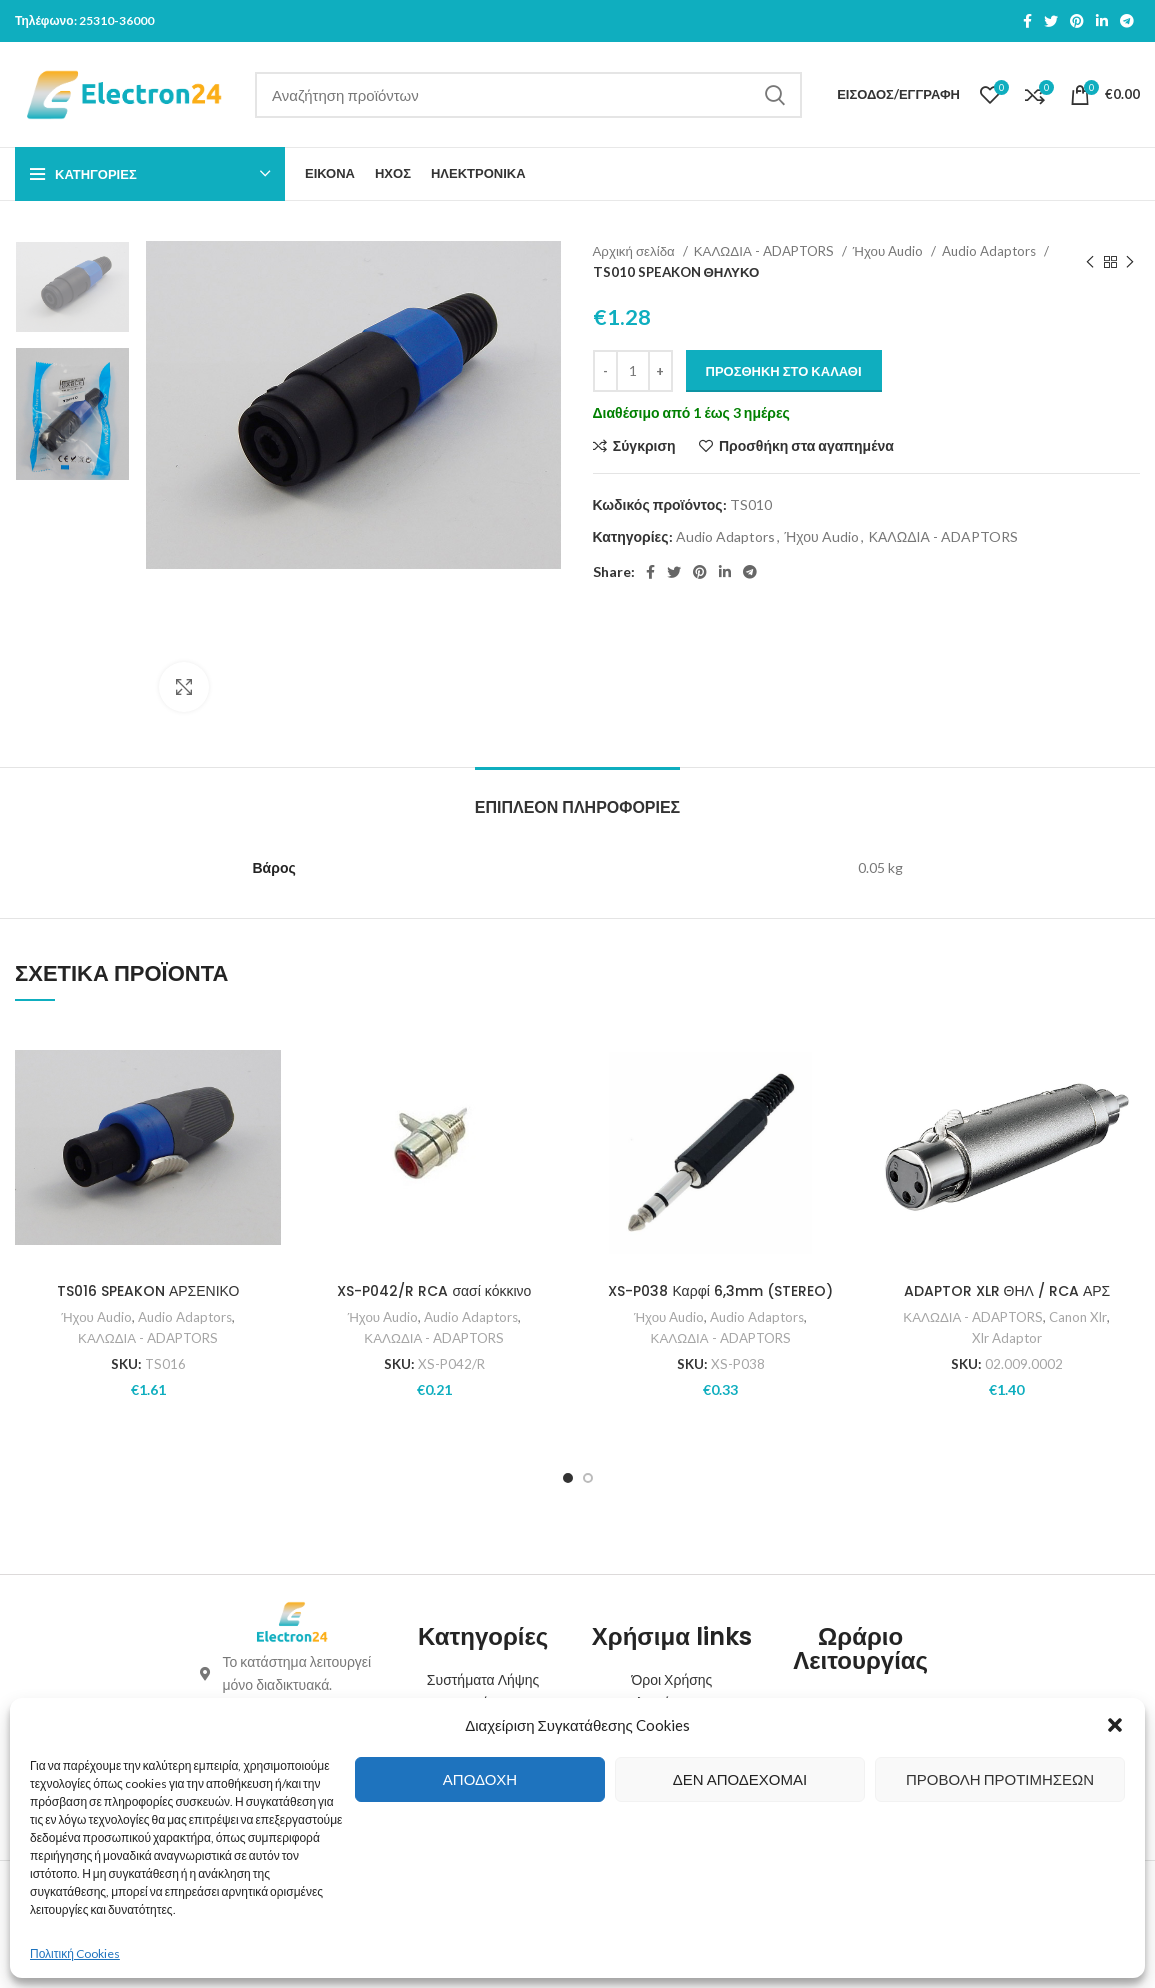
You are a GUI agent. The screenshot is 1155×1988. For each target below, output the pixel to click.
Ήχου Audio (889, 251)
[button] (1115, 1725)
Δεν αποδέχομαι (740, 1779)
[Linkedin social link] (1102, 21)
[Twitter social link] (1051, 21)
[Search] (528, 95)
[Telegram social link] (1127, 21)
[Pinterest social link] (1077, 21)
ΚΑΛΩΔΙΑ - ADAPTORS (765, 251)
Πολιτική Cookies (75, 1953)
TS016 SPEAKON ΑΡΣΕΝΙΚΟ (148, 1291)
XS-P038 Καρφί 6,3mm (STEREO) (720, 1291)
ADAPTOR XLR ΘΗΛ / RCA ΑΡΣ (1007, 1291)
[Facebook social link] (1027, 21)
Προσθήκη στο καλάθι (784, 371)
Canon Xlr (1078, 1317)
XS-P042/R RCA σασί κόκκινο (434, 1291)
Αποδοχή (480, 1779)
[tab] (577, 797)
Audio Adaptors (990, 251)
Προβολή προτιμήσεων (1000, 1779)
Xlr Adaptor (1007, 1338)
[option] (72, 287)
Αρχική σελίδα (635, 251)
